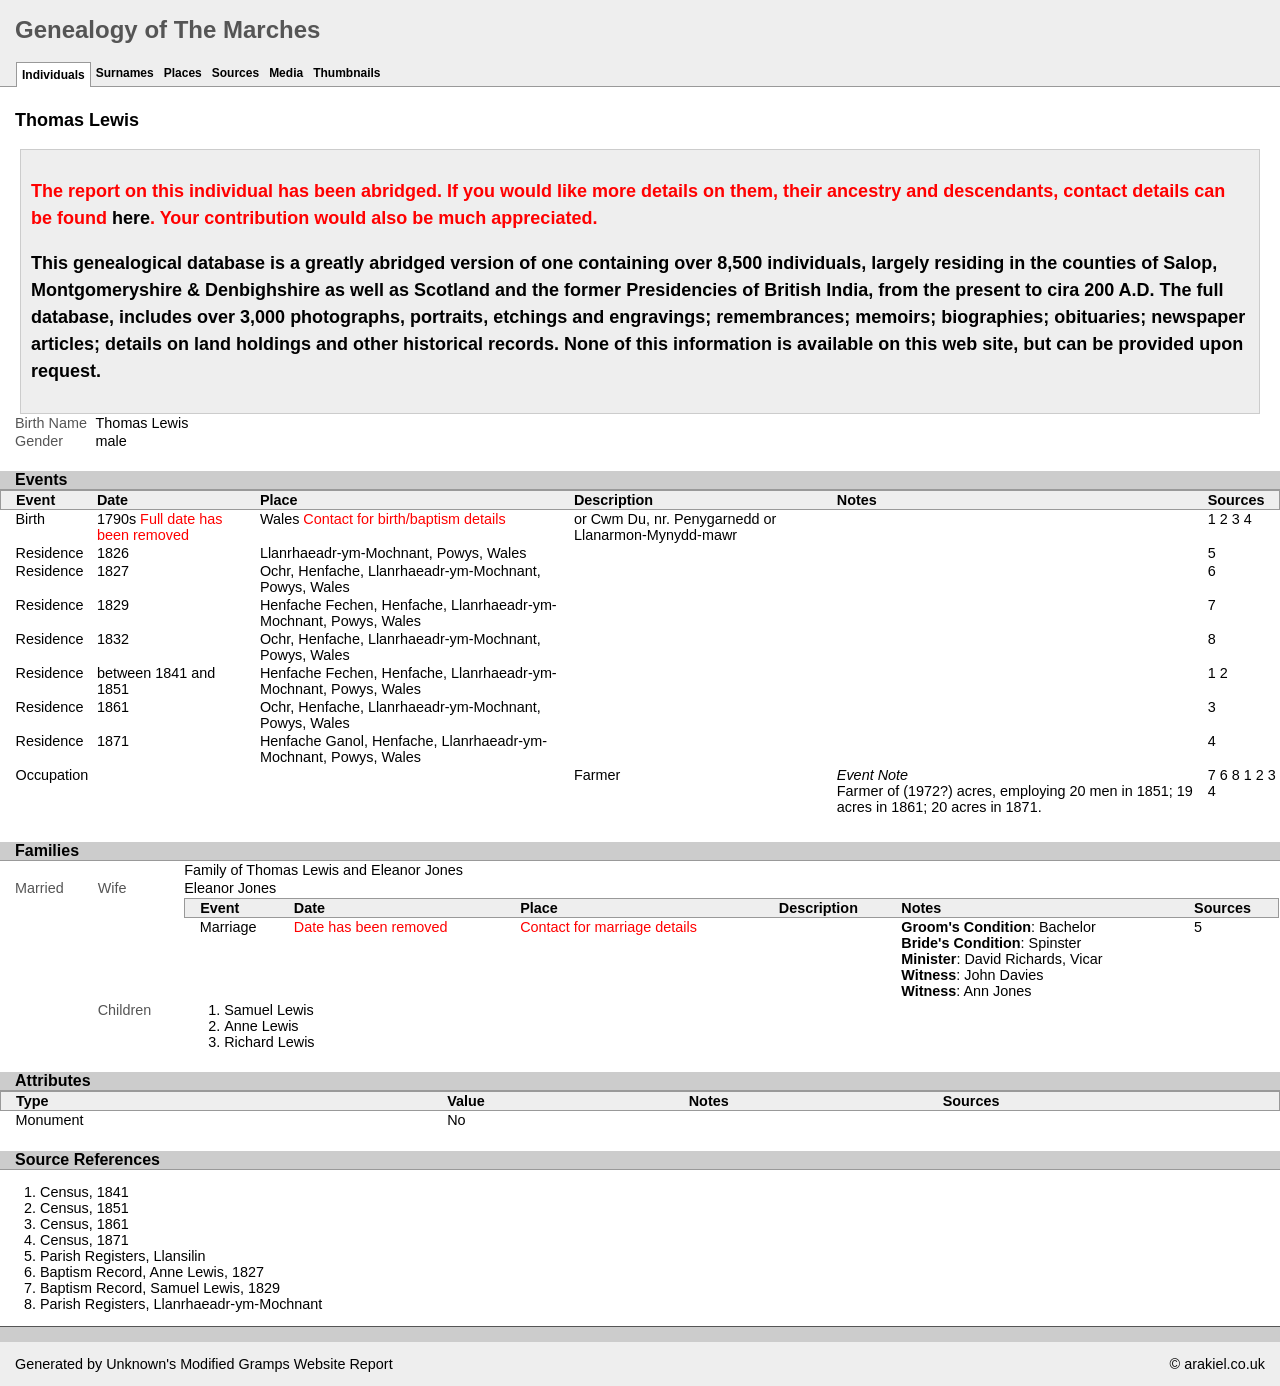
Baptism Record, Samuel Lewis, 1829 (160, 1288)
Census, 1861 (84, 1224)
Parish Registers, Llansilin (123, 1256)
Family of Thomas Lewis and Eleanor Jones (323, 870)
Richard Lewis (269, 1042)
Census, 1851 (84, 1208)
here (131, 218)
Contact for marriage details (608, 927)
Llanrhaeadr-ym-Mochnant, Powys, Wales (393, 553)
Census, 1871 (84, 1240)
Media (286, 73)
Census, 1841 (84, 1192)
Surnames (125, 73)
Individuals (53, 75)
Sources (235, 73)
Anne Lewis (261, 1026)
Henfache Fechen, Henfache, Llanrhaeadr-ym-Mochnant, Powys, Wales (408, 613)
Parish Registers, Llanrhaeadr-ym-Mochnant (181, 1304)
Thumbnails (346, 73)
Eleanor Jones (230, 888)
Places (183, 73)
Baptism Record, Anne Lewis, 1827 (152, 1272)
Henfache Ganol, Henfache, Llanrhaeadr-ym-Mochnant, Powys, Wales (403, 749)
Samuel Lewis (269, 1010)
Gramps (264, 1364)
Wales (383, 519)
